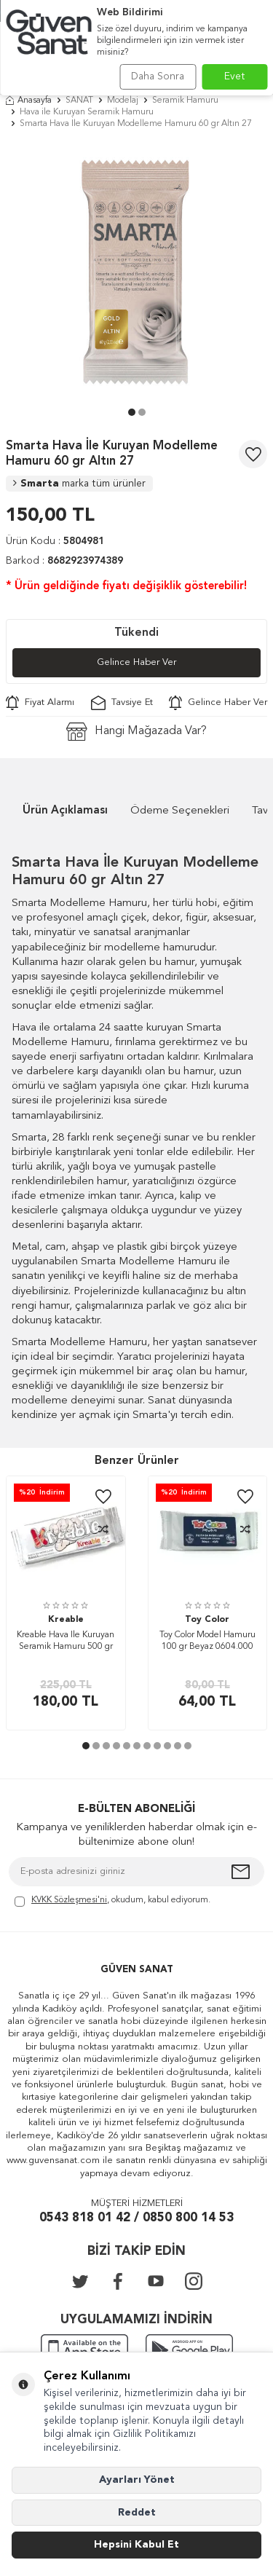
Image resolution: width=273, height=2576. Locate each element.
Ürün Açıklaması (65, 811)
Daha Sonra (157, 76)
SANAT (79, 100)
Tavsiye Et (122, 703)
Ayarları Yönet (137, 2480)
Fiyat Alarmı (40, 703)
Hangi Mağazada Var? (136, 731)
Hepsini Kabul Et (136, 2545)
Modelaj (122, 100)
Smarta (79, 483)
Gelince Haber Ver (136, 662)
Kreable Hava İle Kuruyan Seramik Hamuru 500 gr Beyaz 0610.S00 (65, 1642)
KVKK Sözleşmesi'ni (69, 1900)
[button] (131, 412)
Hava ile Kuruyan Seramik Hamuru (87, 112)
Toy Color (207, 1619)
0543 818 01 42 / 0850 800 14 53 (136, 2218)
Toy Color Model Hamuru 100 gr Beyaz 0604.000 (207, 1641)
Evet (234, 76)
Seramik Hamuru (185, 100)
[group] (136, 272)
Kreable (66, 1619)
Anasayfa (29, 100)
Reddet (137, 2513)
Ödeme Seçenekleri (179, 811)
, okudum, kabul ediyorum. (112, 1901)
